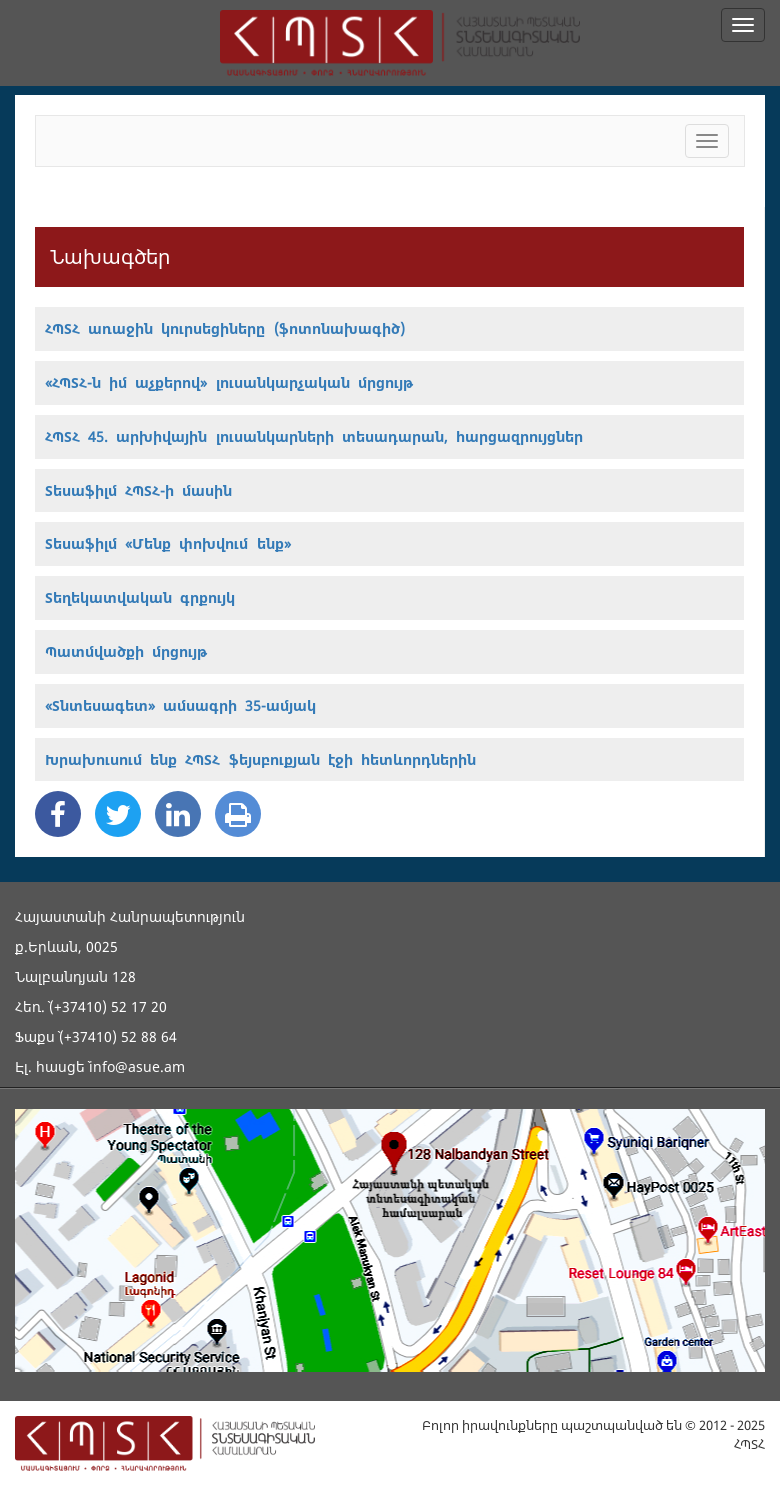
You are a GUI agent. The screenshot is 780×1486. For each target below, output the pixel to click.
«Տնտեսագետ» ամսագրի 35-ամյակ (180, 705)
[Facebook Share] (58, 814)
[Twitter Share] (118, 814)
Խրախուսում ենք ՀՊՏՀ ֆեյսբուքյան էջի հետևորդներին (260, 759)
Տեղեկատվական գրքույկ (140, 597)
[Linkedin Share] (178, 814)
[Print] (238, 814)
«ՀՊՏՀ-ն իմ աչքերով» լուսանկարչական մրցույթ (229, 382)
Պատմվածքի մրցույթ (126, 651)
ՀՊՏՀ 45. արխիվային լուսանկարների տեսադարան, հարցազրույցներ (314, 436)
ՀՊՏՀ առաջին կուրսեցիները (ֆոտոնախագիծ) (225, 328)
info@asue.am (137, 1066)
